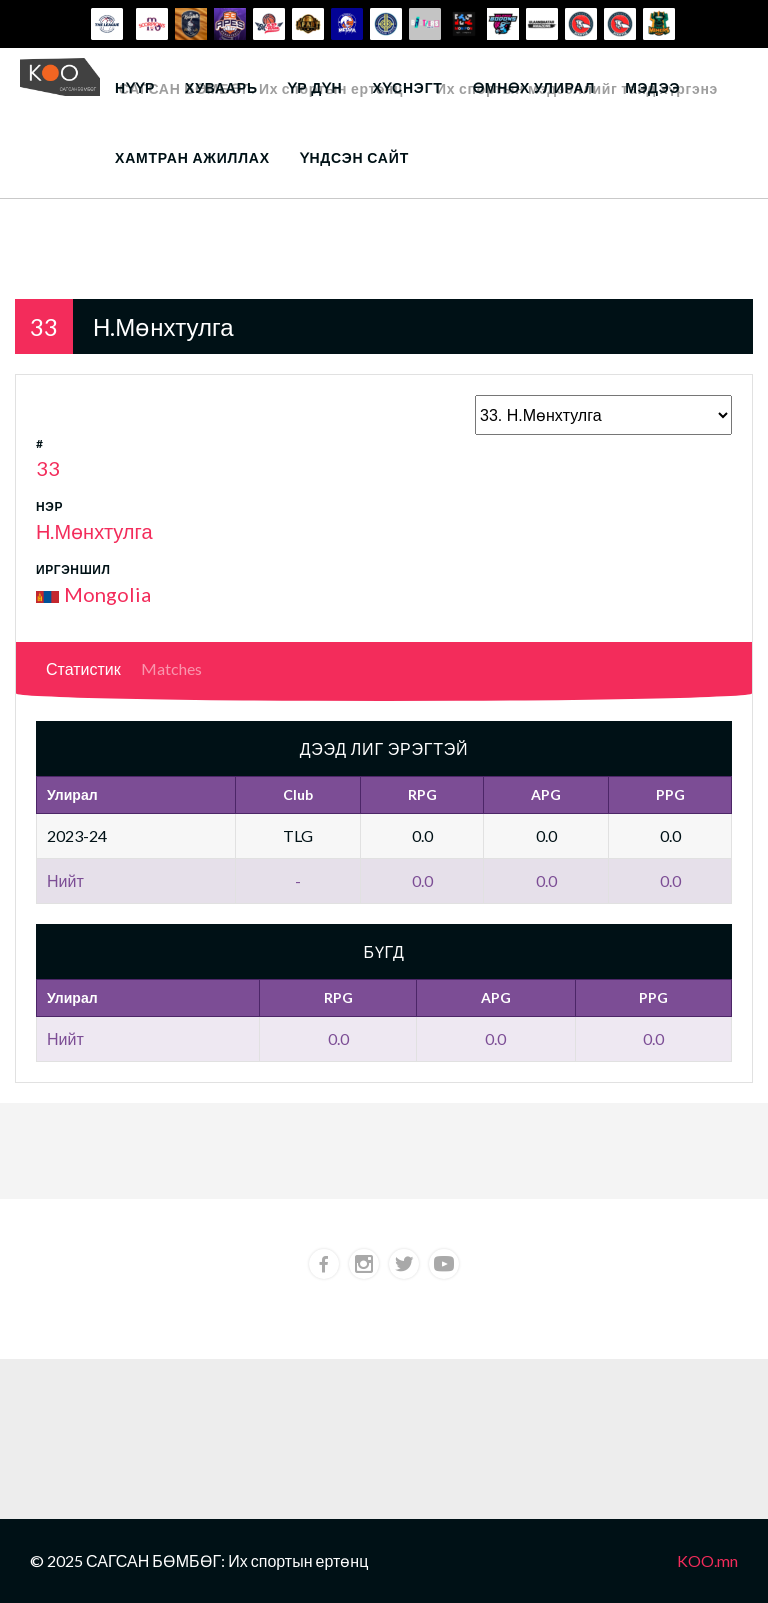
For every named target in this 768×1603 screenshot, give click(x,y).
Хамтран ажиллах (192, 157)
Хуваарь (221, 87)
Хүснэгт (407, 87)
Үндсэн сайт (354, 157)
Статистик (83, 668)
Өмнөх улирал (534, 87)
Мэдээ (652, 87)
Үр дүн (315, 87)
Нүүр (135, 87)
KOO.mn (707, 1560)
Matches (171, 668)
